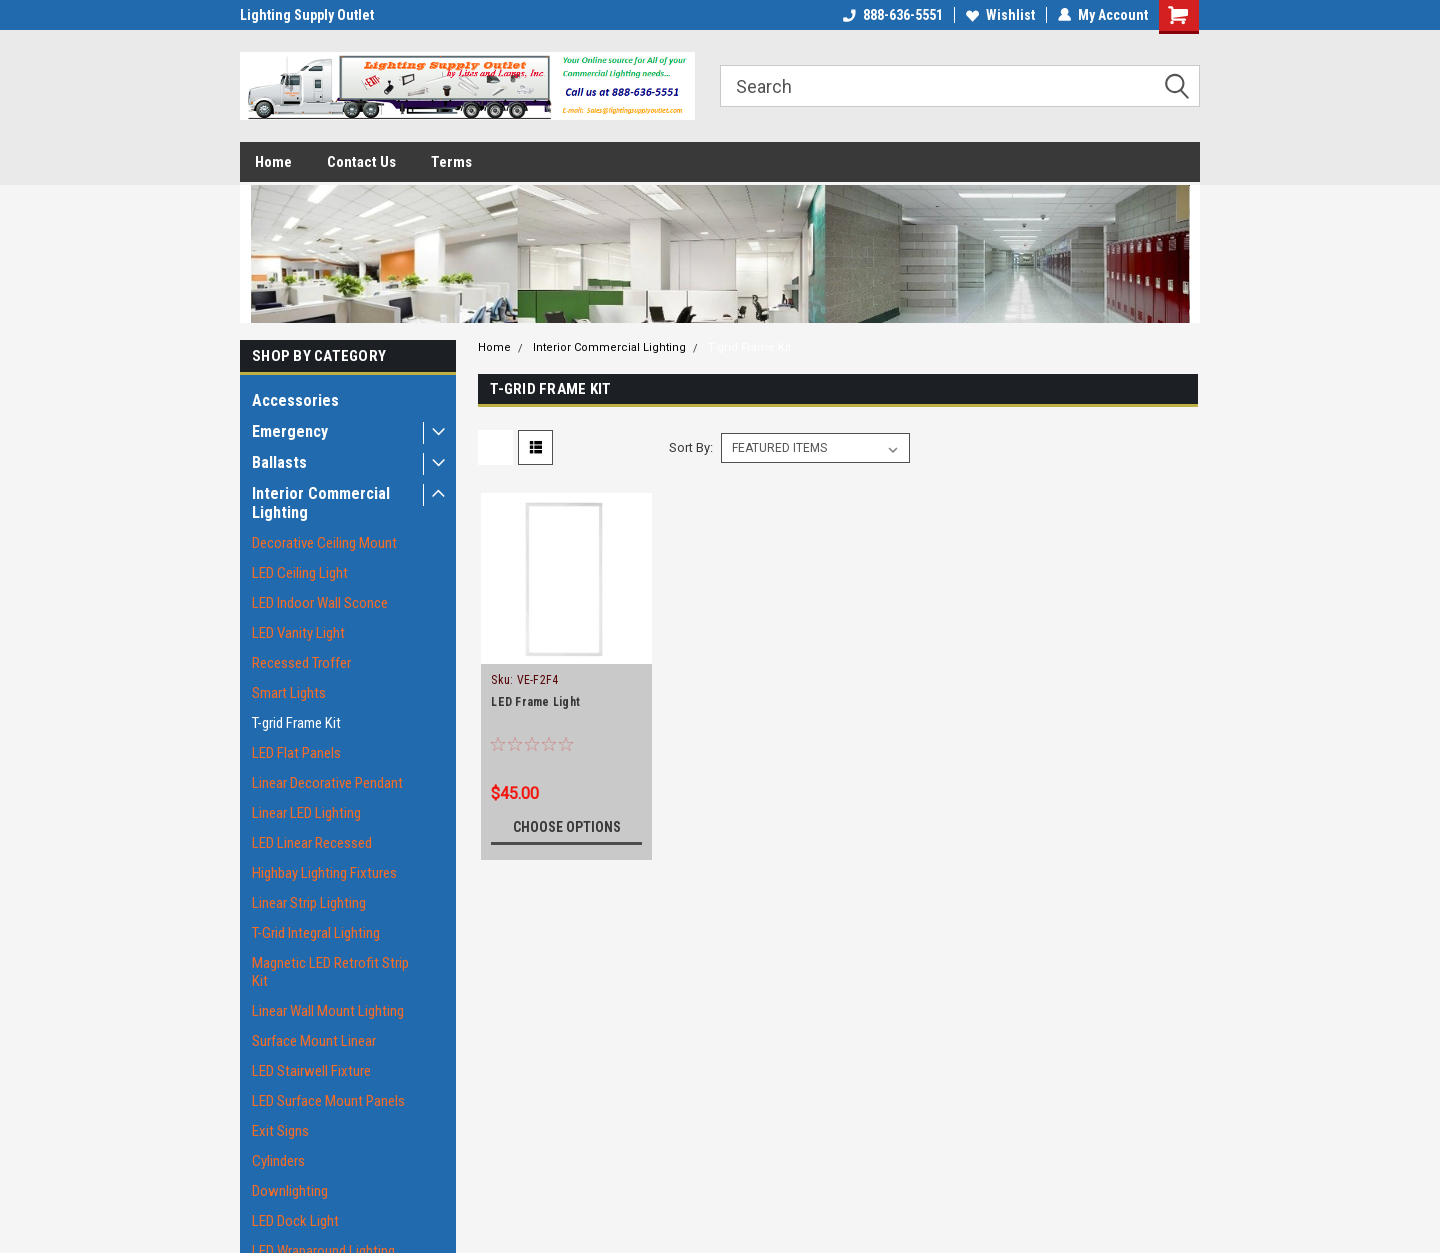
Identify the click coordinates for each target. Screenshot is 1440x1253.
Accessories (295, 400)
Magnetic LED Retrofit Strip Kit (330, 972)
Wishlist (1000, 15)
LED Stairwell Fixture (311, 1071)
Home (273, 162)
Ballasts (279, 462)
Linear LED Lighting (306, 813)
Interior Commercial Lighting (321, 503)
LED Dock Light (295, 1221)
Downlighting (290, 1191)
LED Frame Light (535, 702)
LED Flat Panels (296, 753)
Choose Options (567, 827)
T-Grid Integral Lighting (316, 933)
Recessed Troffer (301, 663)
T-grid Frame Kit (296, 723)
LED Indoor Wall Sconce (320, 603)
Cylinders (278, 1161)
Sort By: (691, 447)
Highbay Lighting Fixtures (324, 873)
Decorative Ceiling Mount (324, 543)
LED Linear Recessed (312, 843)
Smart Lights (289, 693)
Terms (451, 162)
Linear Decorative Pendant (327, 783)
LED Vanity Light (298, 633)
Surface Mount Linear (314, 1041)
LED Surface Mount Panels (328, 1101)
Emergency (290, 431)
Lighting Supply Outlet (307, 15)
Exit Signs (280, 1131)
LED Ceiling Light (300, 573)
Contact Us (361, 162)
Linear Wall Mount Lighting (328, 1011)
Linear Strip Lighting (309, 903)
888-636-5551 (893, 15)
